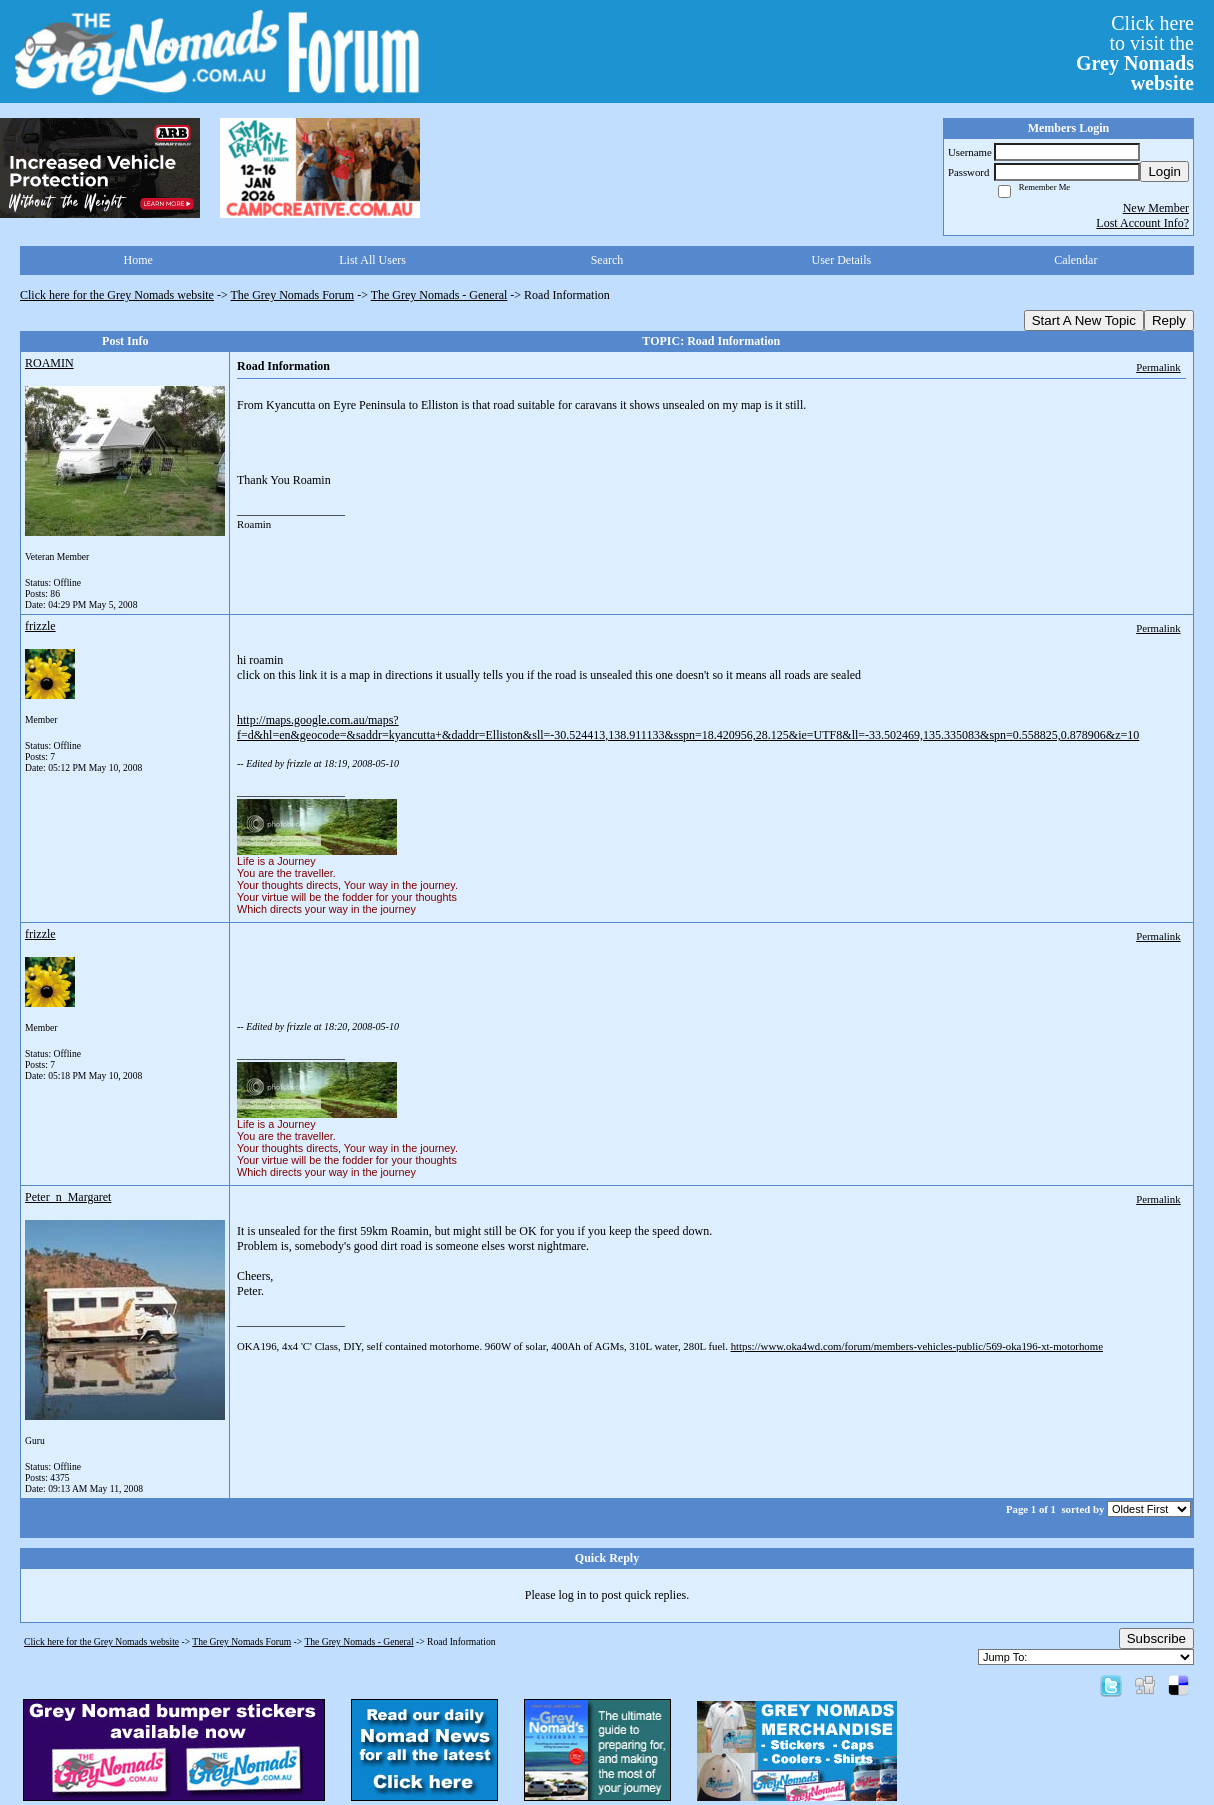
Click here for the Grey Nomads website (117, 295)
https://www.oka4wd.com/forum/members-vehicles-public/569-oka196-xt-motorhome (917, 1346)
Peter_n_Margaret (68, 1197)
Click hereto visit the (1135, 53)
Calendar (1075, 260)
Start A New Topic (1084, 320)
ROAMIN (49, 363)
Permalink (1158, 367)
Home (138, 260)
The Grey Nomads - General (439, 295)
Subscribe (1156, 1638)
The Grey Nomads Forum (293, 295)
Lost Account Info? (1142, 223)
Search (607, 260)
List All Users (372, 260)
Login (1164, 171)
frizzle (40, 626)
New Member (1156, 208)
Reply (1169, 320)
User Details (842, 260)
